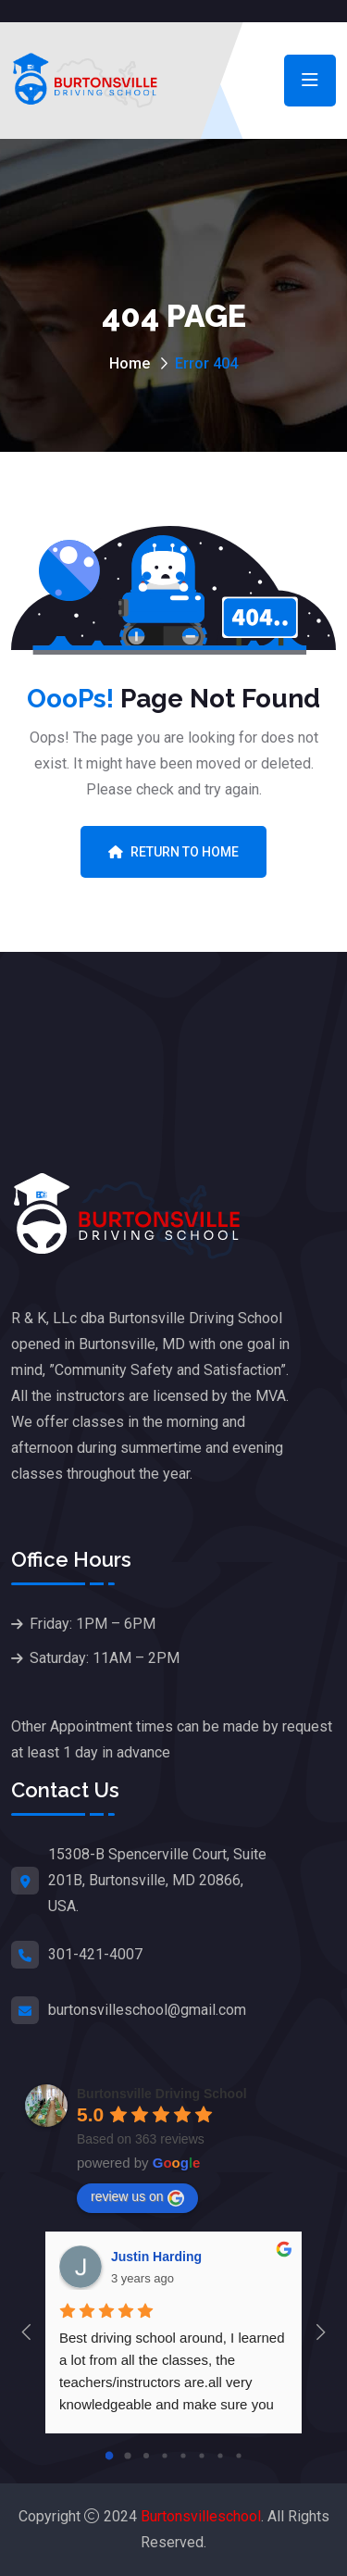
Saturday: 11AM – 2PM (105, 1658)
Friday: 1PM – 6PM (92, 1623)
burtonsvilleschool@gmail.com (147, 2010)
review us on (137, 2197)
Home (129, 363)
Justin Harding (156, 2256)
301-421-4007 (95, 1954)
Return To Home (173, 851)
